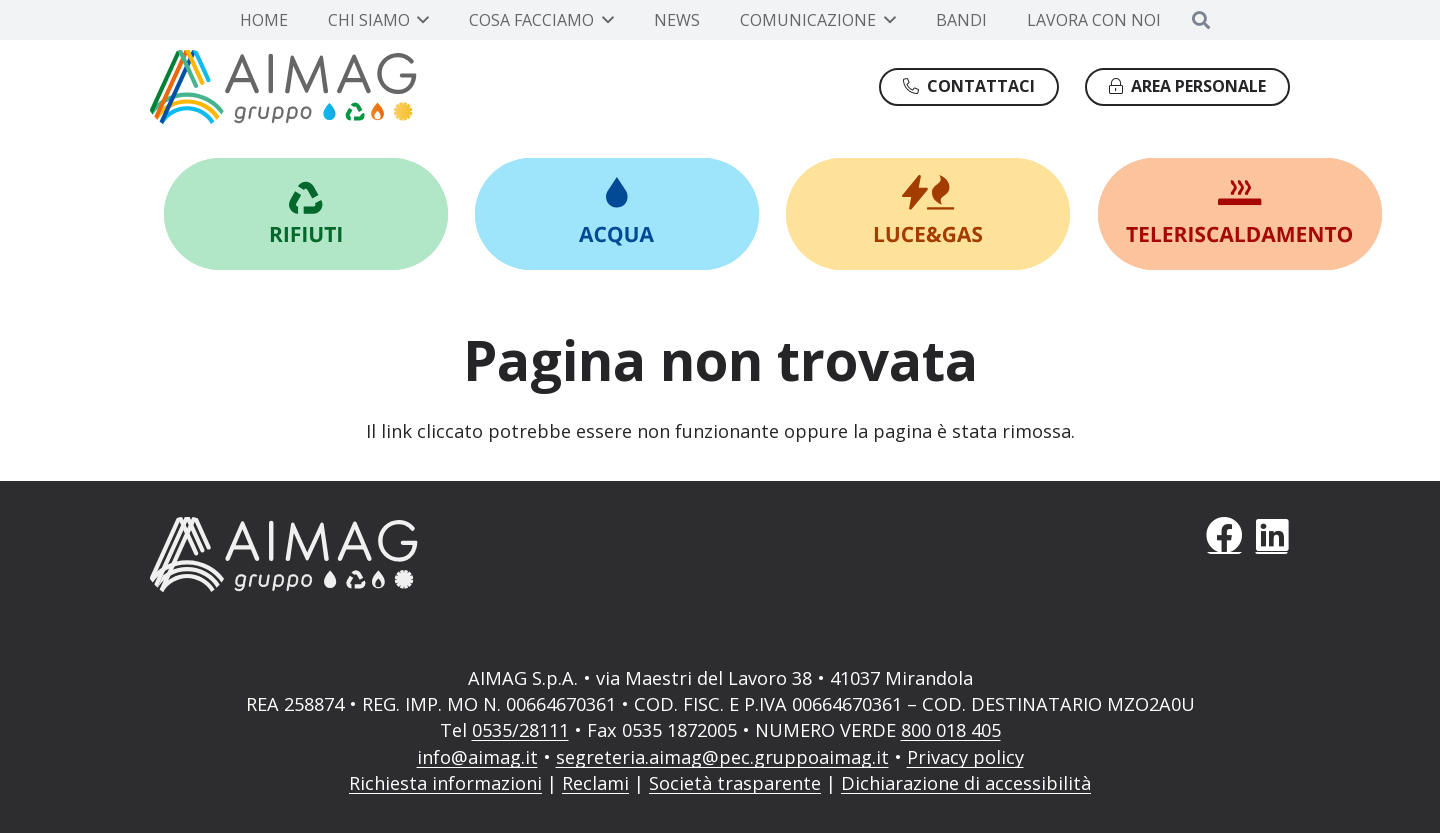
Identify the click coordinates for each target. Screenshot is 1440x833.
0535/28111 (520, 730)
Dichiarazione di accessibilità (966, 783)
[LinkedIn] (1271, 535)
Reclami (595, 783)
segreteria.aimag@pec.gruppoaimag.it (722, 757)
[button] (420, 20)
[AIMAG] (421, 554)
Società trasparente (735, 783)
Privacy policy (965, 757)
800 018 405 (951, 730)
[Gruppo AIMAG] (283, 87)
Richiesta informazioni (445, 783)
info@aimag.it (477, 757)
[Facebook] (1224, 535)
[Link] (306, 214)
